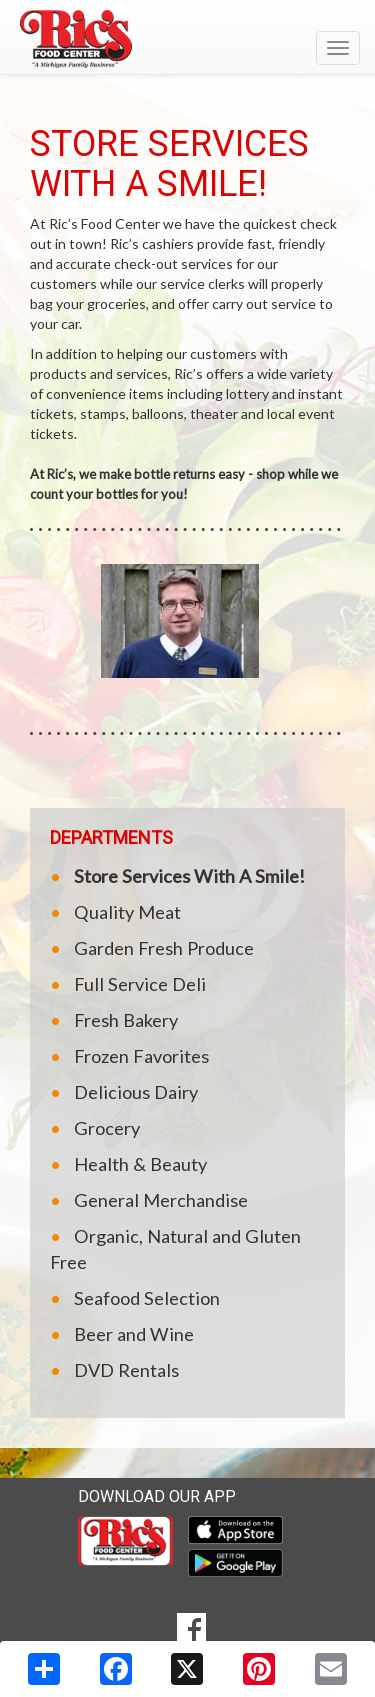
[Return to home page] (187, 39)
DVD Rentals (126, 1370)
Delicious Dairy (136, 1092)
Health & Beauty (140, 1164)
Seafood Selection (147, 1298)
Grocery (107, 1128)
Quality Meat (127, 912)
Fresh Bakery (126, 1020)
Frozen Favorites (141, 1056)
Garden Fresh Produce (164, 948)
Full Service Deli (140, 984)
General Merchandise (161, 1200)
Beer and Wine (134, 1334)
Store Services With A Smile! (189, 876)
